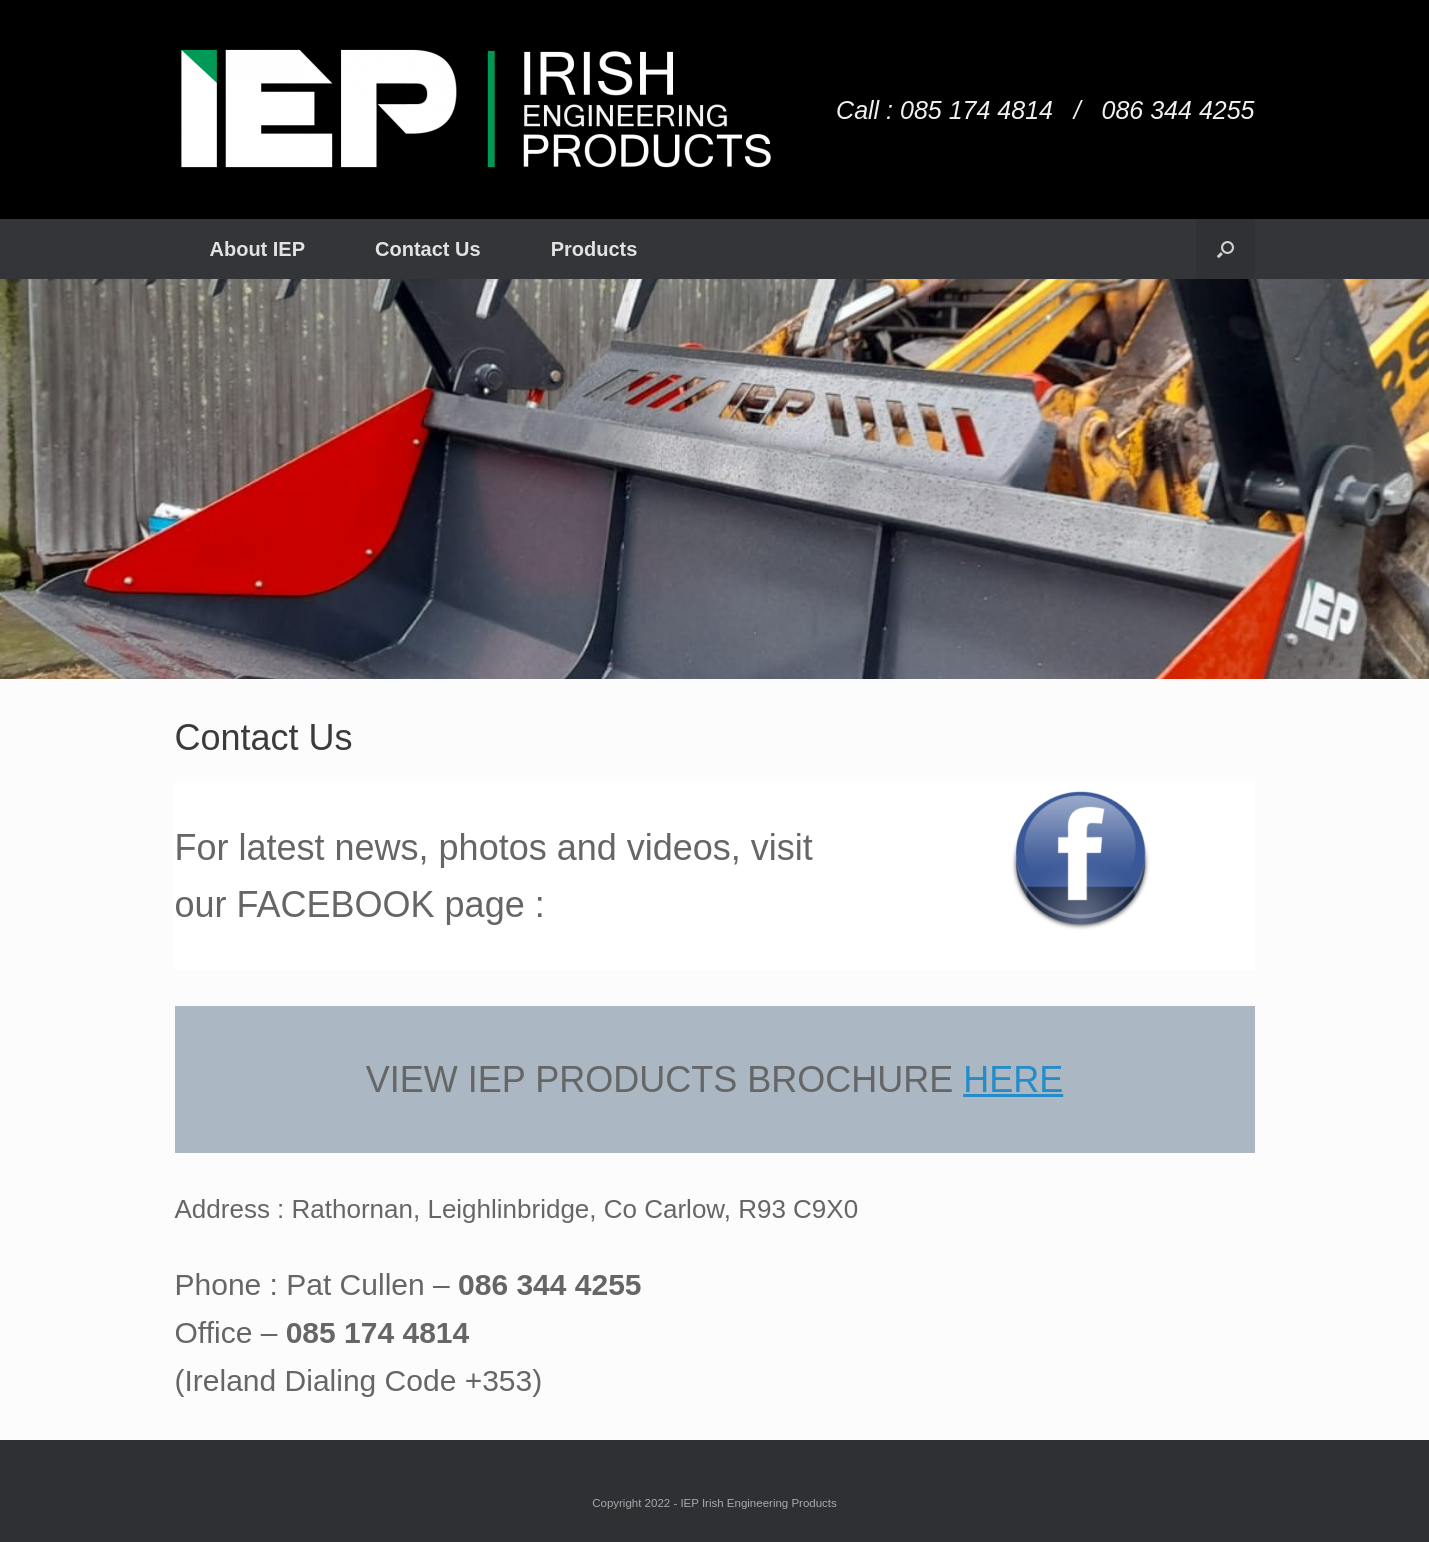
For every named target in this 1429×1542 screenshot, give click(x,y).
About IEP (258, 249)
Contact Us (428, 249)
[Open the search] (1225, 249)
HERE (1013, 1079)
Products (594, 249)
